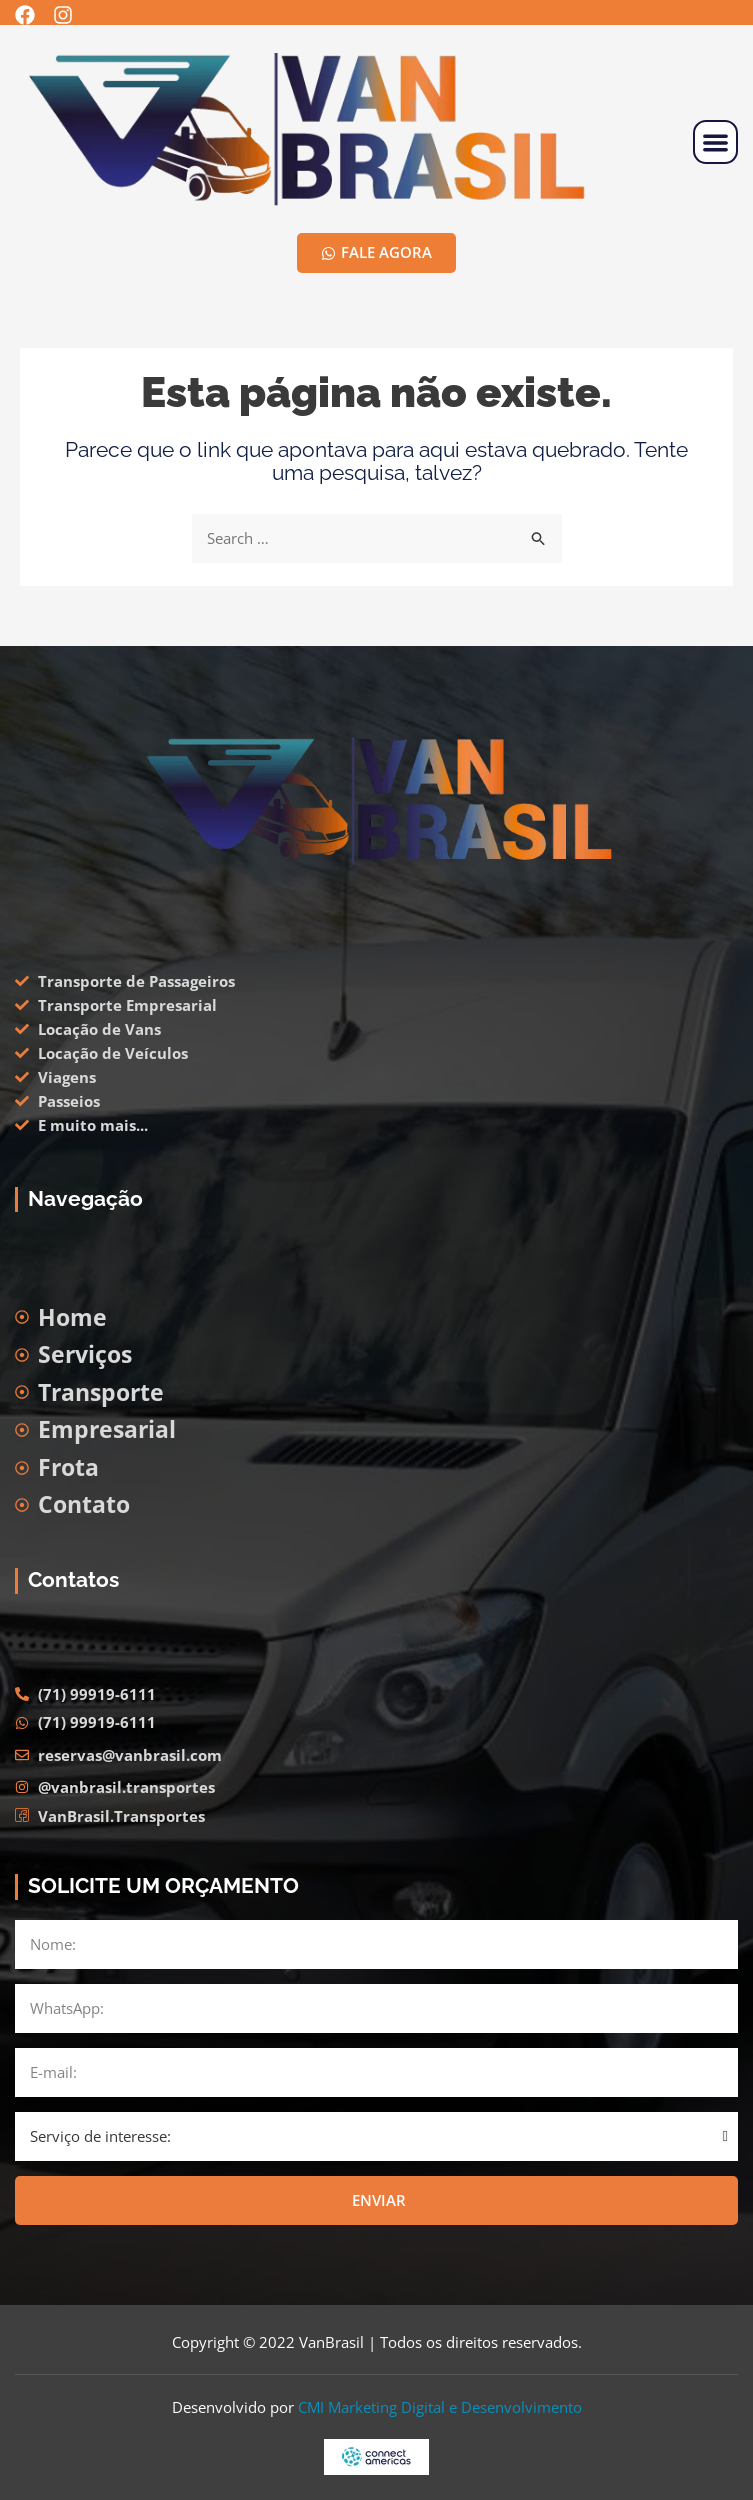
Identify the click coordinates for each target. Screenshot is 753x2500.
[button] (715, 142)
